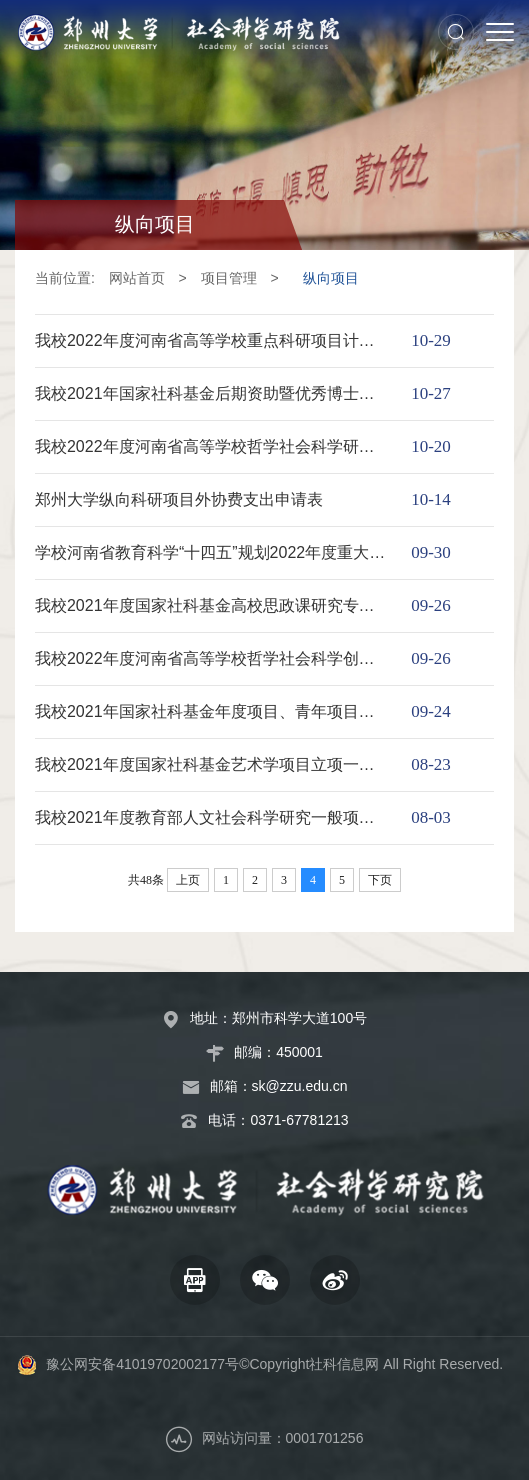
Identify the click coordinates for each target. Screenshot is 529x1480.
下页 (380, 880)
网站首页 (137, 278)
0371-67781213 (299, 1120)
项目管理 (229, 278)
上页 (188, 880)
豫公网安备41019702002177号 (142, 1364)
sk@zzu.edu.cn (300, 1086)
